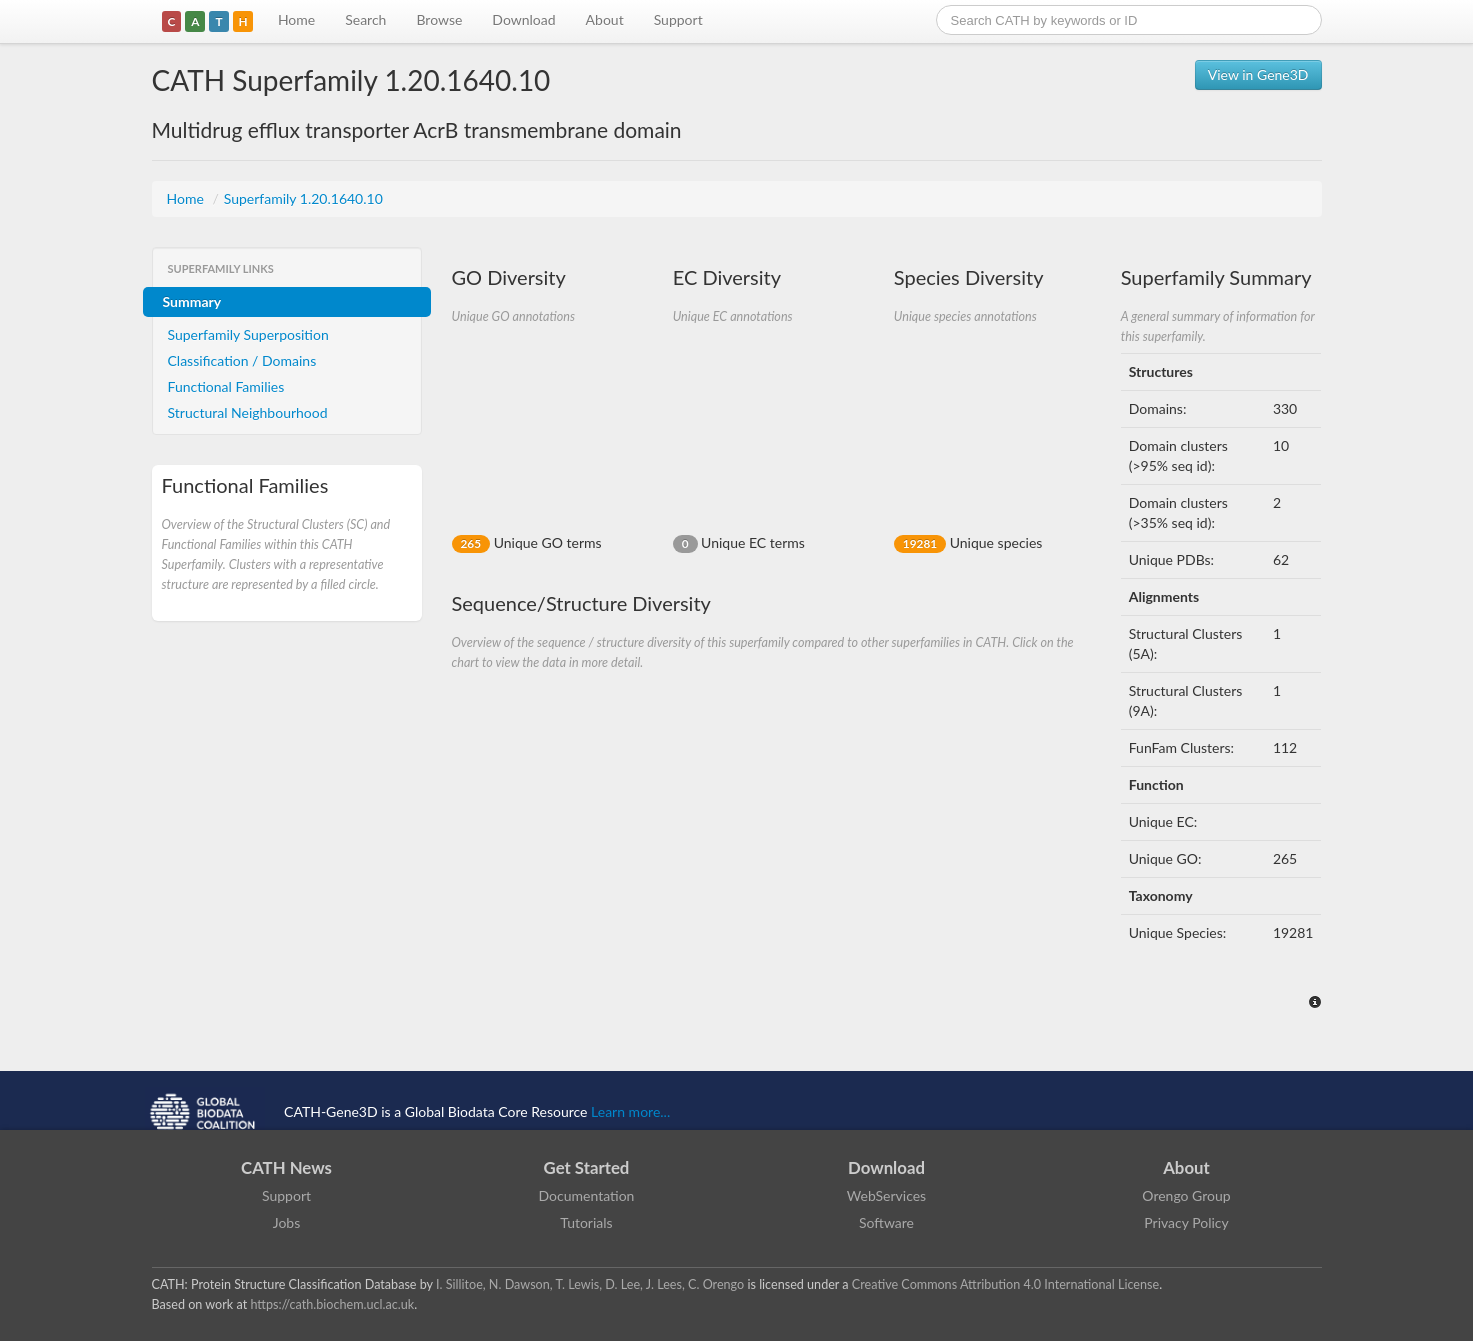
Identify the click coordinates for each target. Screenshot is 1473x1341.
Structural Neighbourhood (248, 412)
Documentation (587, 1195)
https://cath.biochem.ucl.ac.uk (332, 1304)
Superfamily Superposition (248, 334)
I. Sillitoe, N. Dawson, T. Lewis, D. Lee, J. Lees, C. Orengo (590, 1284)
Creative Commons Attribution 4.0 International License (1005, 1284)
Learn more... (630, 1111)
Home (296, 19)
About (605, 19)
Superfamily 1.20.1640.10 (303, 198)
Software (886, 1222)
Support (678, 19)
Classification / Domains (242, 360)
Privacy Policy (1186, 1222)
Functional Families (226, 386)
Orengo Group (1186, 1195)
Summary (192, 301)
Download (523, 19)
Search (365, 19)
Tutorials (586, 1222)
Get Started (587, 1167)
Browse (439, 19)
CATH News (286, 1167)
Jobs (287, 1222)
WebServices (886, 1195)
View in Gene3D (1258, 74)
